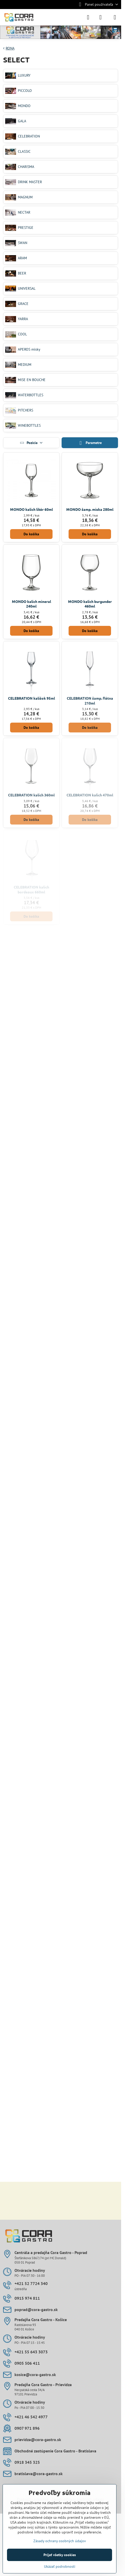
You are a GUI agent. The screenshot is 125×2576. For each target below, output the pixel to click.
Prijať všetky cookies (59, 2555)
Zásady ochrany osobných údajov (59, 2541)
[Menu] (115, 17)
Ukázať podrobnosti (59, 2566)
